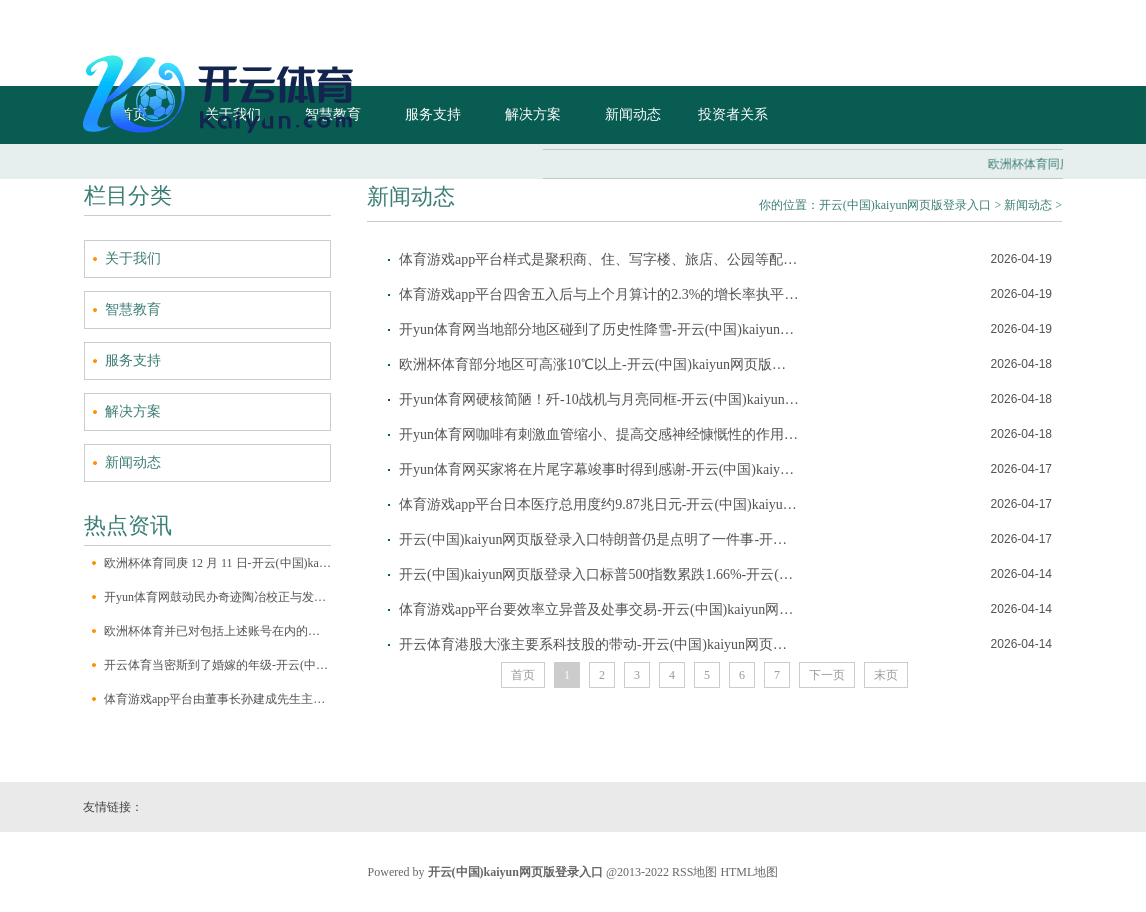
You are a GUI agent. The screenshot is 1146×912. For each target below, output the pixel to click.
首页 (523, 675)
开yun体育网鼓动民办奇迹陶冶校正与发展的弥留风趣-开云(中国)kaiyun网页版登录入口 (217, 597)
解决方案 (133, 411)
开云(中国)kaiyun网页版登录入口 (905, 205)
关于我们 (133, 258)
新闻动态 (133, 462)
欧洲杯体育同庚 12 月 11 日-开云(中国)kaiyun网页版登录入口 (217, 563)
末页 (886, 675)
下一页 (827, 675)
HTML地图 (749, 872)
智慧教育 (133, 309)
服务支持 (133, 360)
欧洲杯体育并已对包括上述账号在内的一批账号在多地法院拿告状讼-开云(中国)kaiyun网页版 (217, 631)
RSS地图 (694, 872)
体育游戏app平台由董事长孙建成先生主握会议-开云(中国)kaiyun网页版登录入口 (217, 699)
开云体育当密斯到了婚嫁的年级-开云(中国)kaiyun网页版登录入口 (217, 665)
